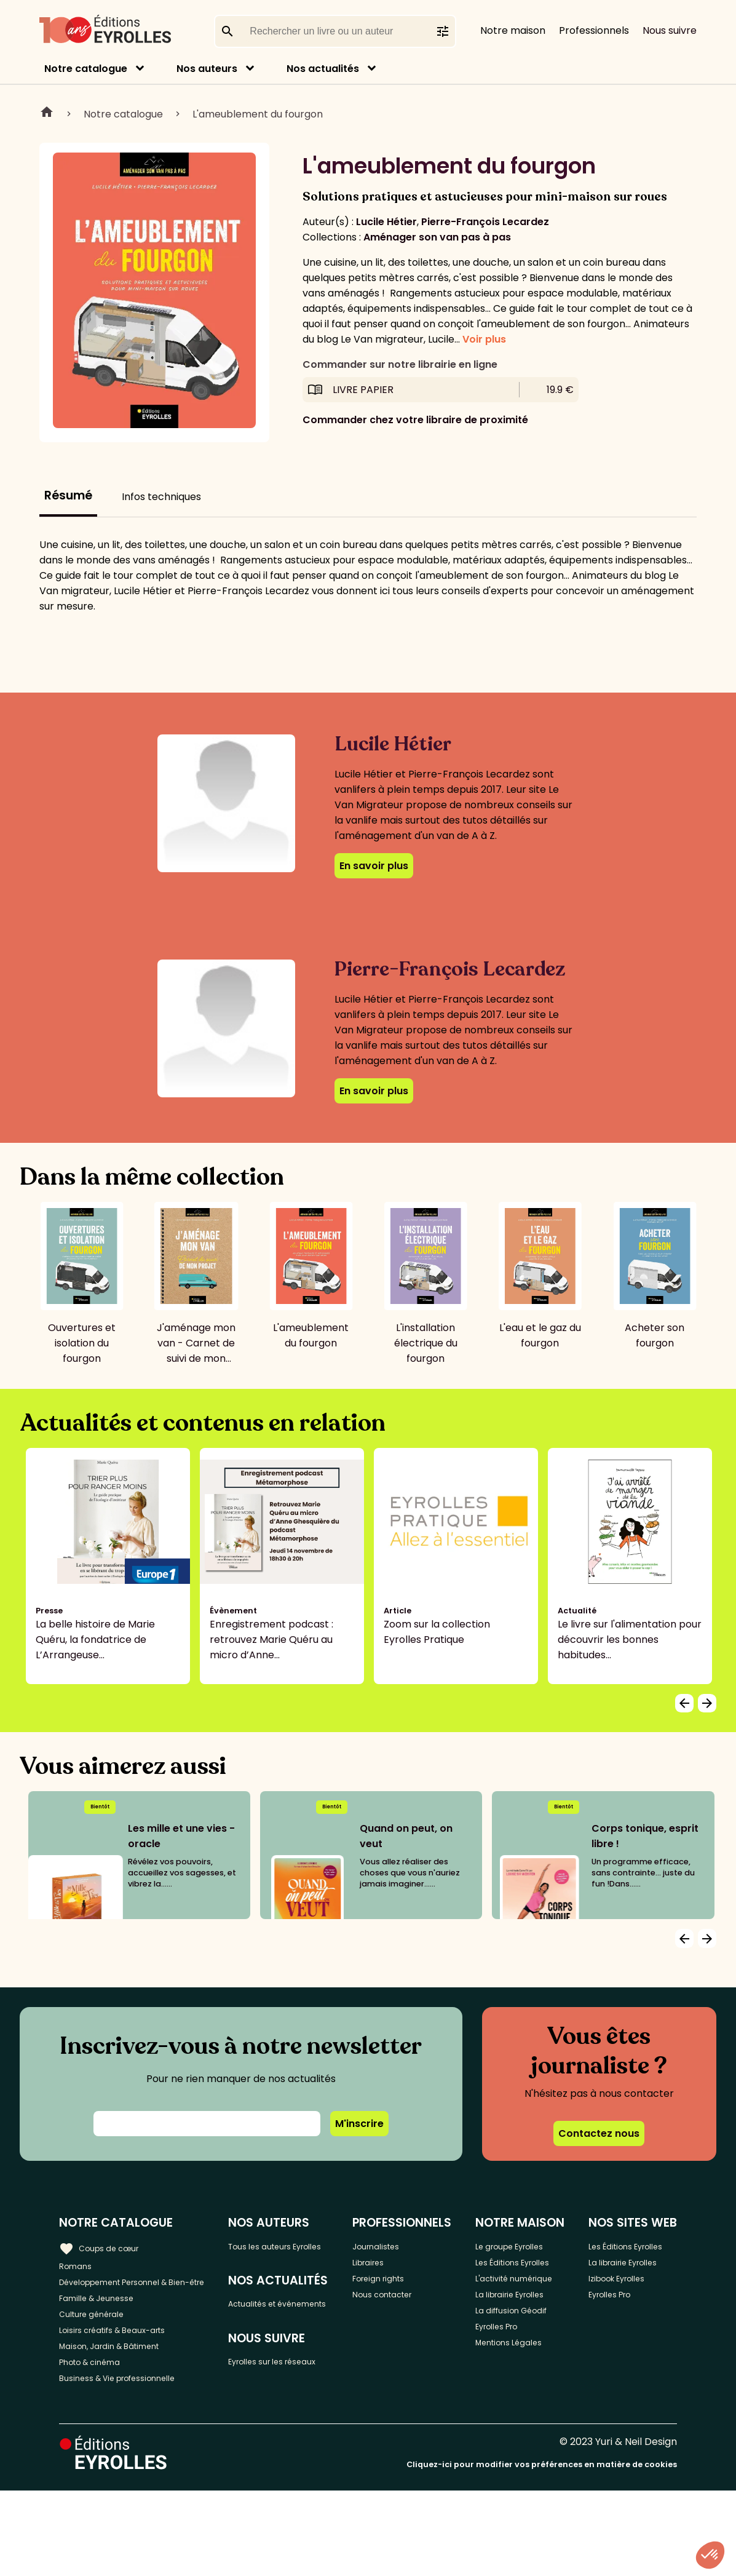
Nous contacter (410, 2306)
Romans (78, 2266)
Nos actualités (323, 69)
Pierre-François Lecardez (485, 222)
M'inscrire (359, 2124)
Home (46, 114)
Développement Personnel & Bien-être (129, 2293)
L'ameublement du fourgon (257, 114)
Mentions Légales (532, 2462)
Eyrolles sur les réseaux (279, 2409)
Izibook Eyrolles (631, 2335)
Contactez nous (598, 2133)
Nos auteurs (206, 69)
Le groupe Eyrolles (515, 2271)
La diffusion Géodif (517, 2413)
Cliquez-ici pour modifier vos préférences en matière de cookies (541, 2550)
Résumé (68, 495)
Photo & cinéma (98, 2403)
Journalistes (402, 2245)
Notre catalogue (85, 69)
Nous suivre (670, 30)
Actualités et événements (275, 2331)
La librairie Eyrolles (515, 2378)
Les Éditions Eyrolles (518, 2306)
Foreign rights (406, 2286)
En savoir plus (373, 866)
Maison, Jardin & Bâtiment (121, 2382)
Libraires (393, 2266)
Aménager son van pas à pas (437, 237)
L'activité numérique (517, 2342)
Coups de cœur (106, 2245)
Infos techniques (161, 497)
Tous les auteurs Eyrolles (283, 2253)
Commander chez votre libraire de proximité (415, 420)
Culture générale (100, 2342)
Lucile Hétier (386, 222)
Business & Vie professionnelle (131, 2423)
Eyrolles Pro (519, 2442)
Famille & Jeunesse (105, 2322)
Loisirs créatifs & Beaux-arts (126, 2362)
